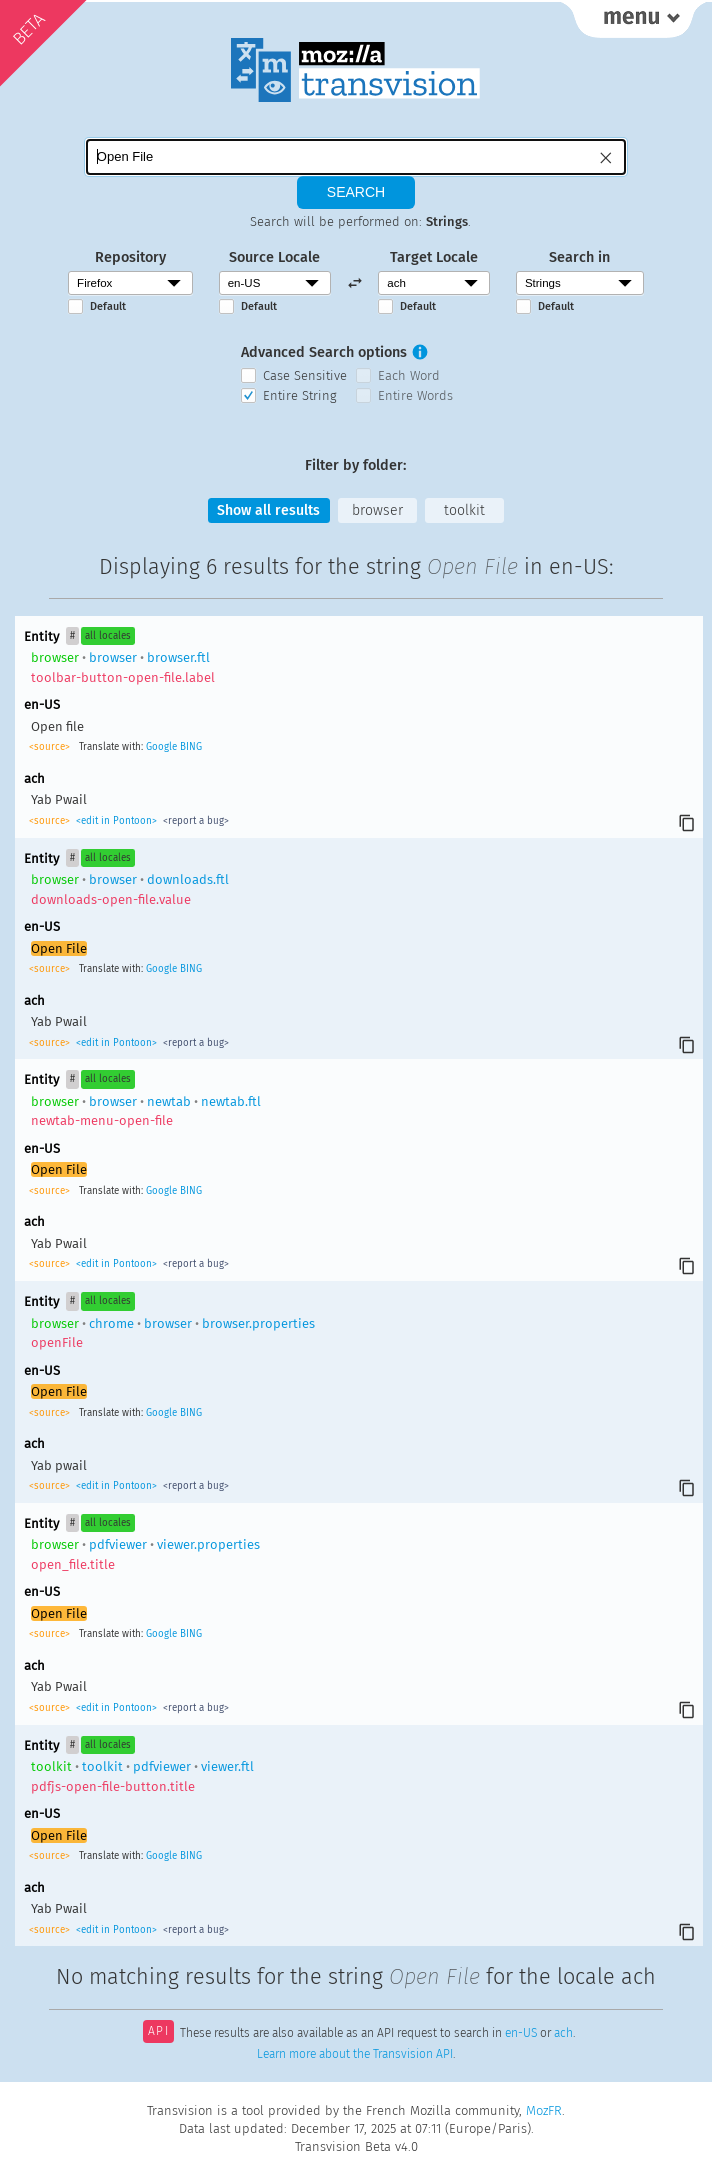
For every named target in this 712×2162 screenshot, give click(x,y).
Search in (579, 255)
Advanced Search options (324, 351)
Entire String (300, 393)
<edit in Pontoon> (116, 821)
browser (377, 509)
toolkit (465, 509)
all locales (108, 635)
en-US (521, 2033)
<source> (51, 747)
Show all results (268, 509)
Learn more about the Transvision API (355, 2053)
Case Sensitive (305, 374)
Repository (130, 255)
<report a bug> (194, 821)
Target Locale (434, 255)
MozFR (544, 2110)
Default (108, 305)
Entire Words (415, 393)
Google (161, 747)
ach (563, 2033)
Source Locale (274, 255)
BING (191, 747)
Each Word (409, 374)
